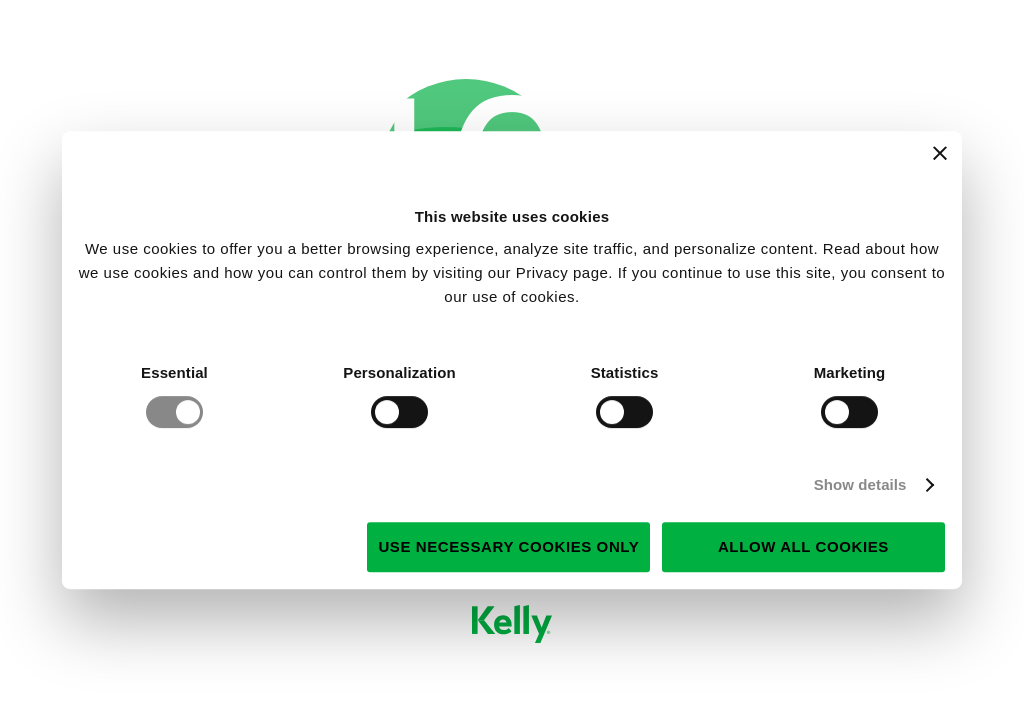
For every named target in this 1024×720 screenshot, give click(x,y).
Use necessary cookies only (508, 546)
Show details (860, 484)
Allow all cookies (803, 546)
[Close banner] (940, 153)
